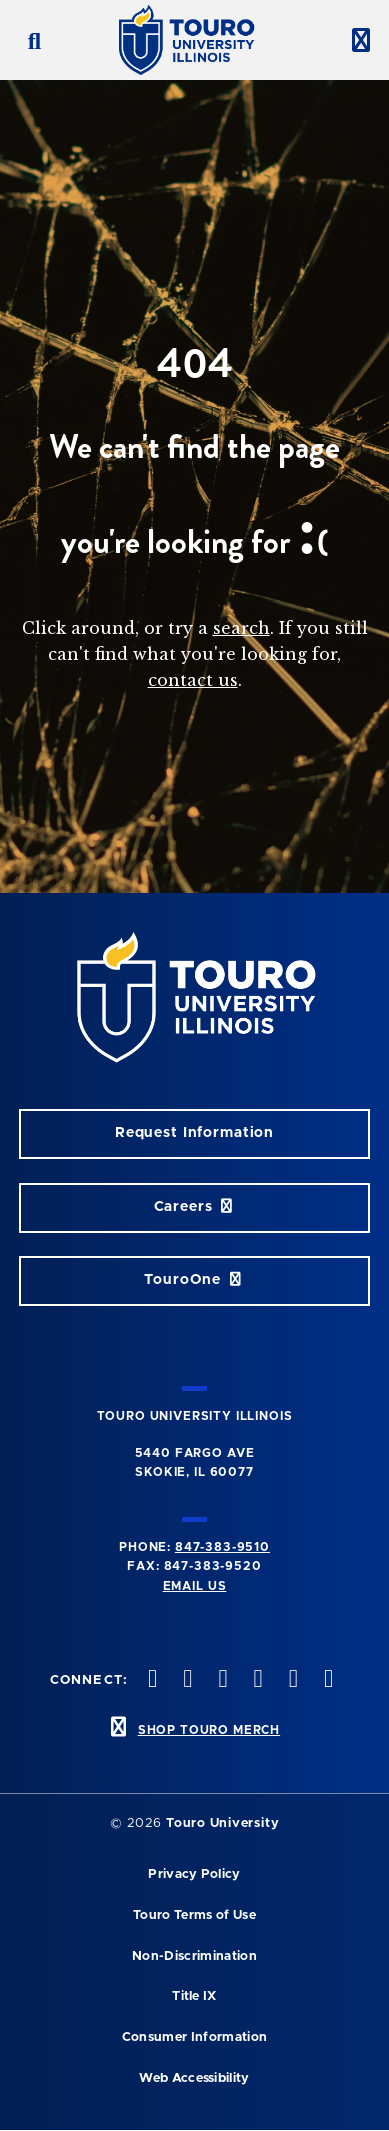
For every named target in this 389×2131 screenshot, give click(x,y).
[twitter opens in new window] (151, 1680)
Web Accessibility (194, 2078)
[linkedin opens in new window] (291, 1680)
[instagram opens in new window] (186, 1680)
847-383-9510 (222, 1547)
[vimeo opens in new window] (221, 1680)
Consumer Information (194, 2037)
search (241, 628)
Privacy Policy (194, 1874)
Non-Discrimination (194, 1956)
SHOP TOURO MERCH (209, 1730)
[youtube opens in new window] (256, 1680)
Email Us (195, 1586)
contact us (193, 680)
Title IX (194, 1996)
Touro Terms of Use (194, 1915)
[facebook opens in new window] (326, 1680)
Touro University (222, 1823)
